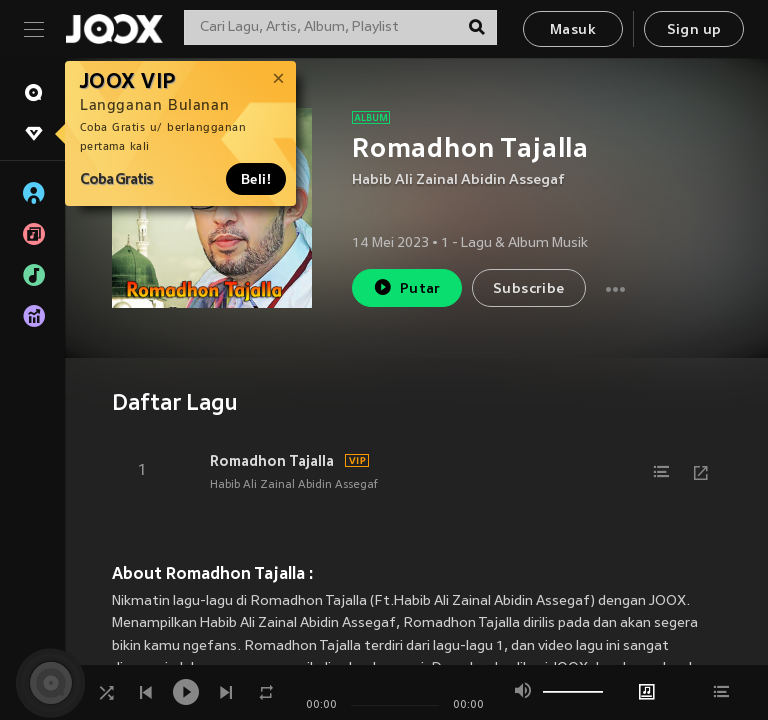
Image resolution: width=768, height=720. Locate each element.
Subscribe (529, 289)
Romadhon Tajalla (272, 461)
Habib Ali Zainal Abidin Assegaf (458, 180)
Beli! (256, 179)
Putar (407, 287)
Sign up (694, 30)
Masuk (573, 30)
